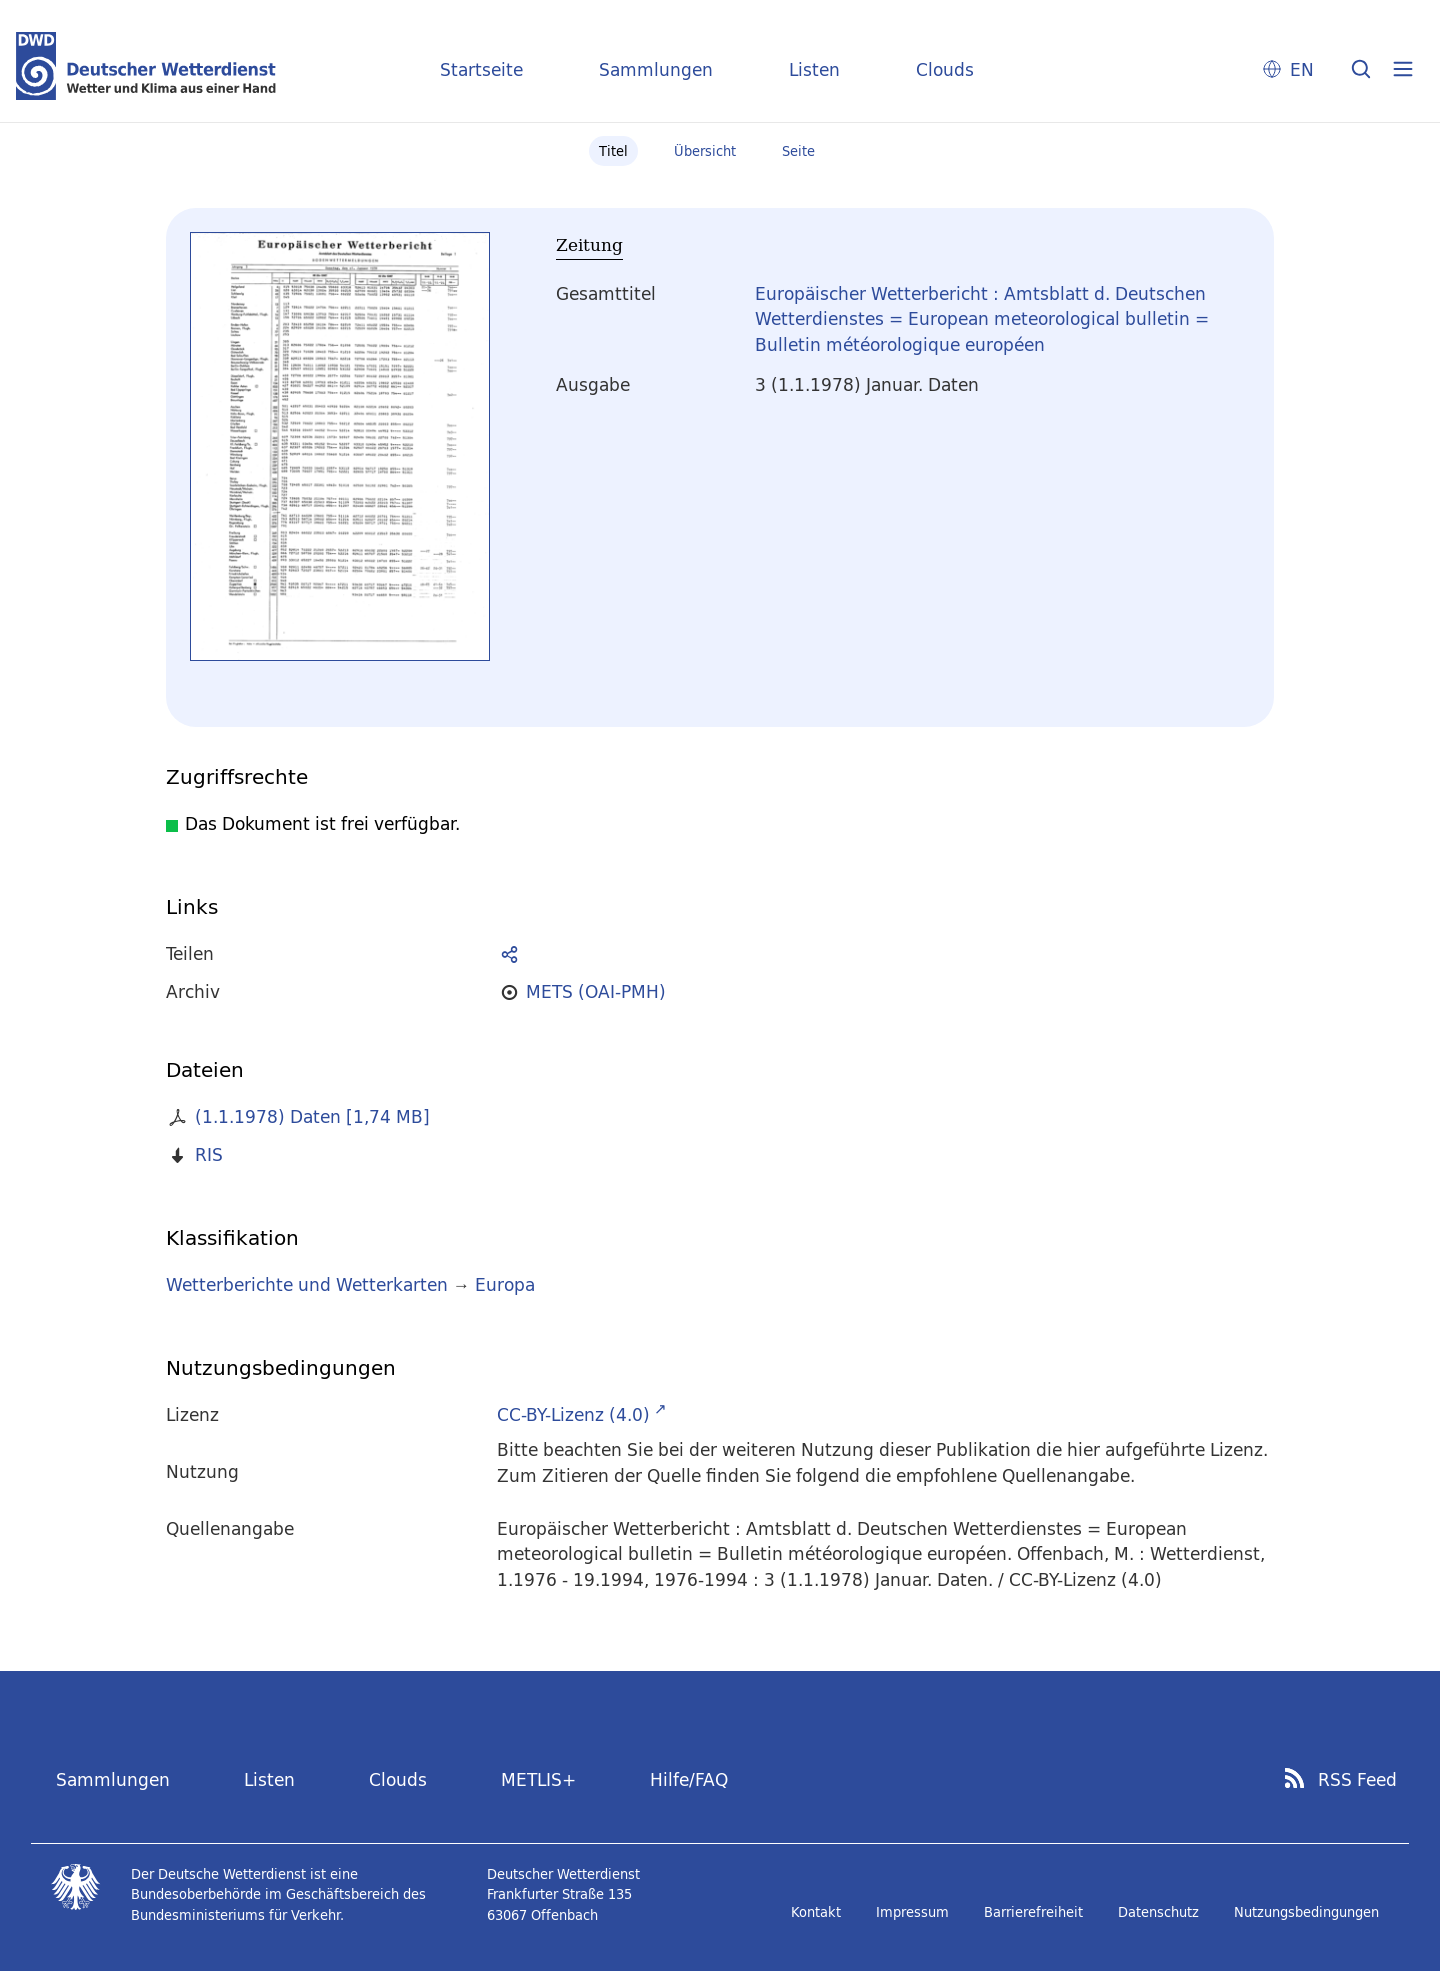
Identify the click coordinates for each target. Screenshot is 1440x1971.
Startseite (481, 69)
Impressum (912, 1912)
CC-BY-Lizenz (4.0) (573, 1414)
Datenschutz (1158, 1912)
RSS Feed (1357, 1780)
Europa (505, 1284)
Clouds (945, 69)
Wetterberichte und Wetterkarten (307, 1284)
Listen (814, 69)
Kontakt (816, 1912)
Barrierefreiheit (1033, 1912)
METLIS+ (538, 1779)
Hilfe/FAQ (689, 1779)
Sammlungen (656, 69)
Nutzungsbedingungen (1306, 1912)
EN (1302, 69)
